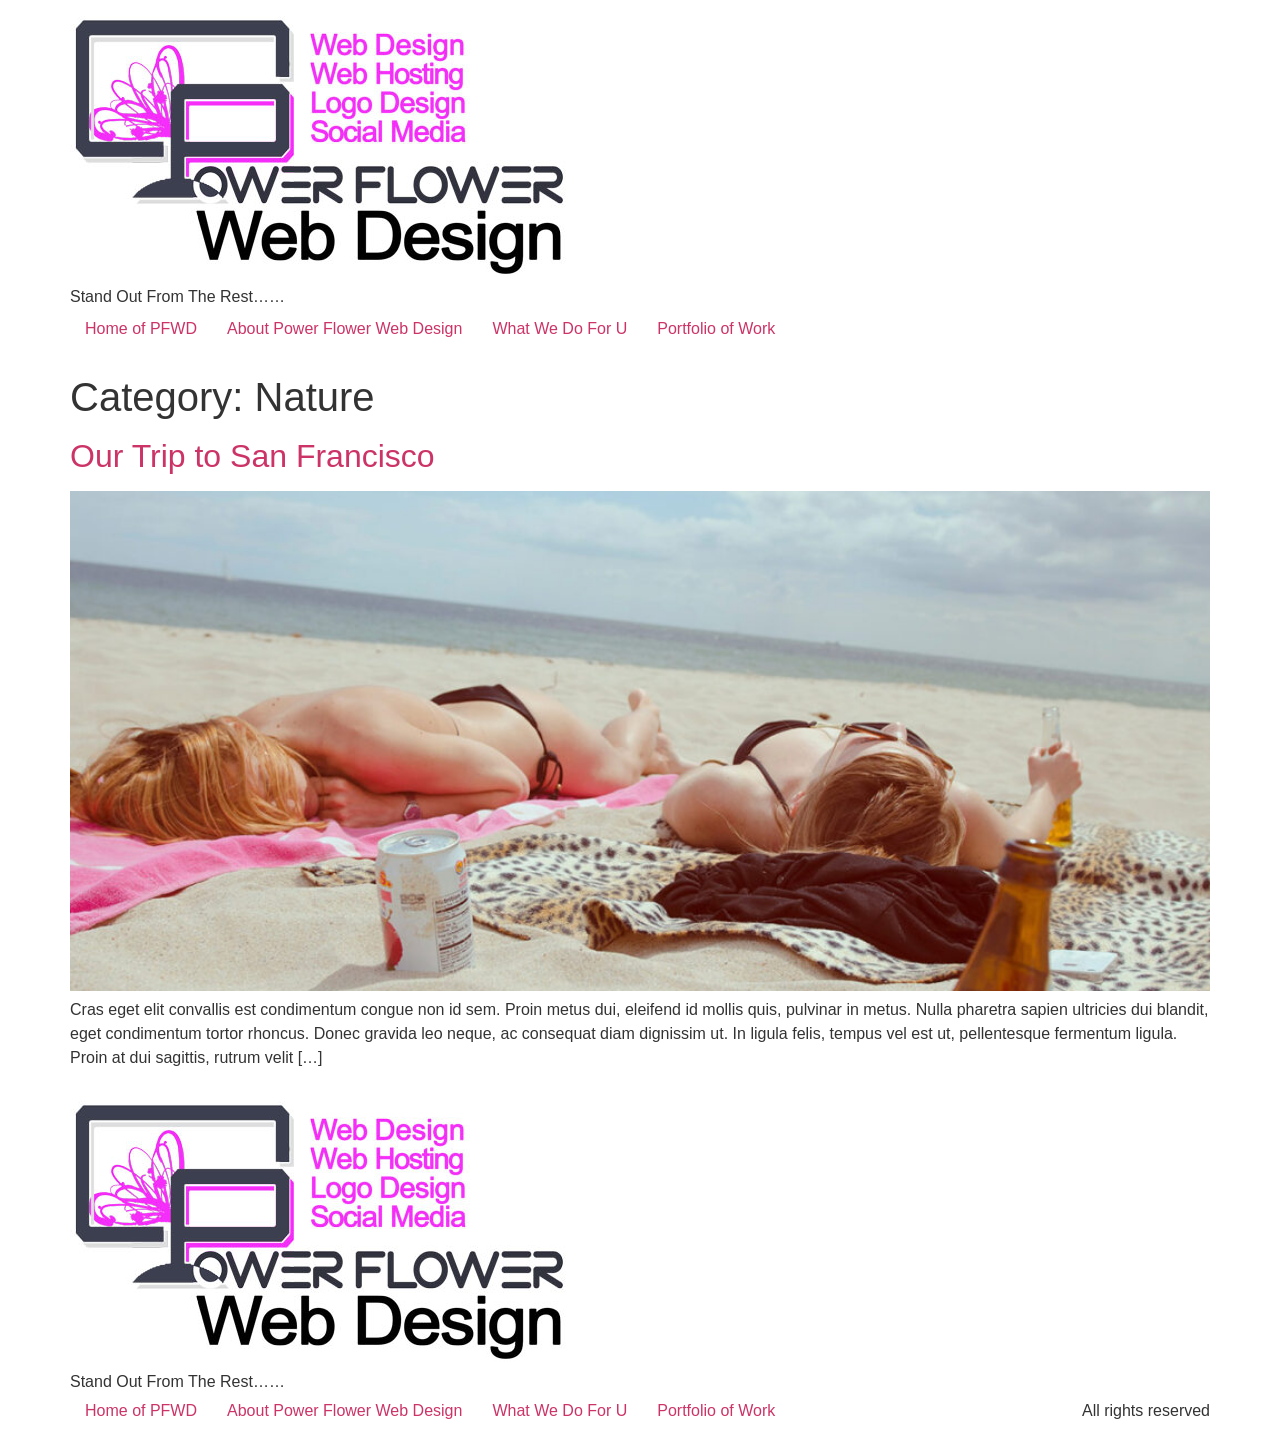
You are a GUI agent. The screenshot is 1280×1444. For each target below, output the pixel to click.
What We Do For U (559, 328)
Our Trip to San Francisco (252, 456)
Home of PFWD (141, 328)
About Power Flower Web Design (344, 328)
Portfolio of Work (716, 328)
